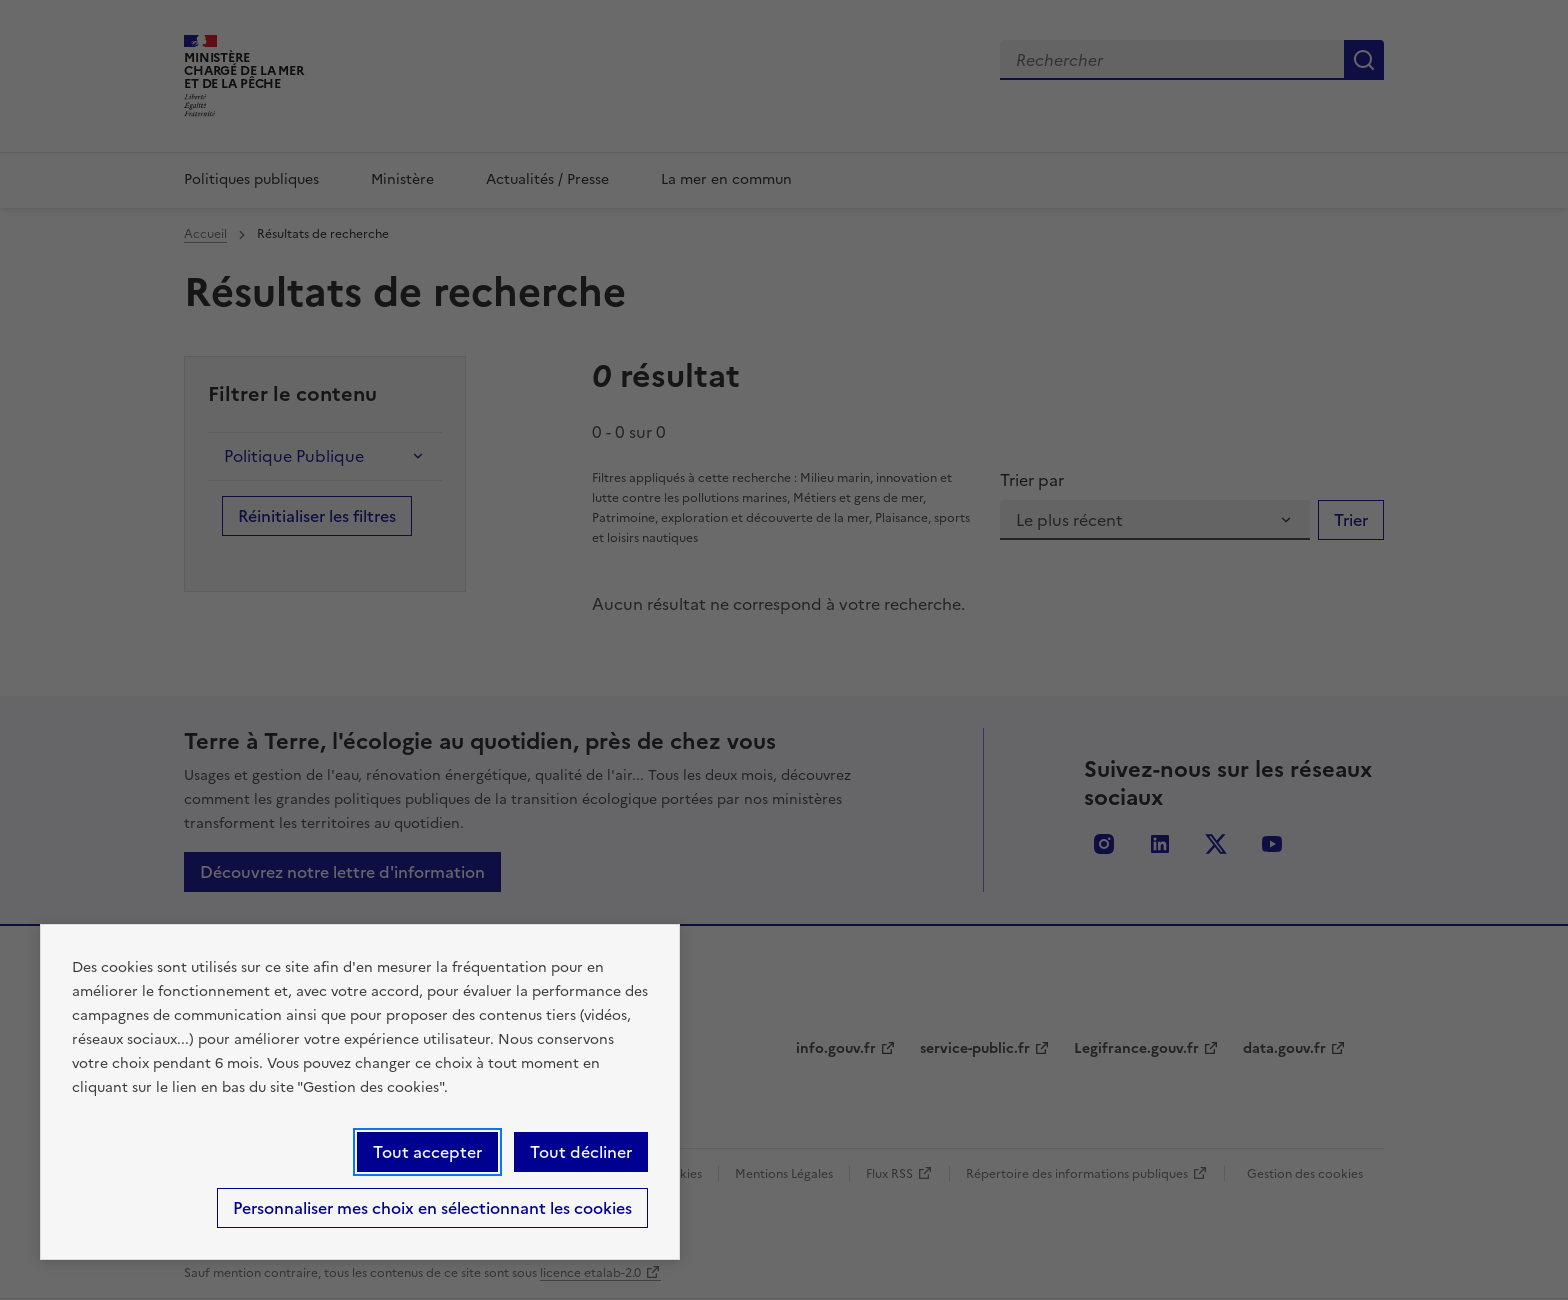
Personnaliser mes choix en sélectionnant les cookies (432, 1208)
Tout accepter (427, 1152)
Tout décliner (581, 1152)
